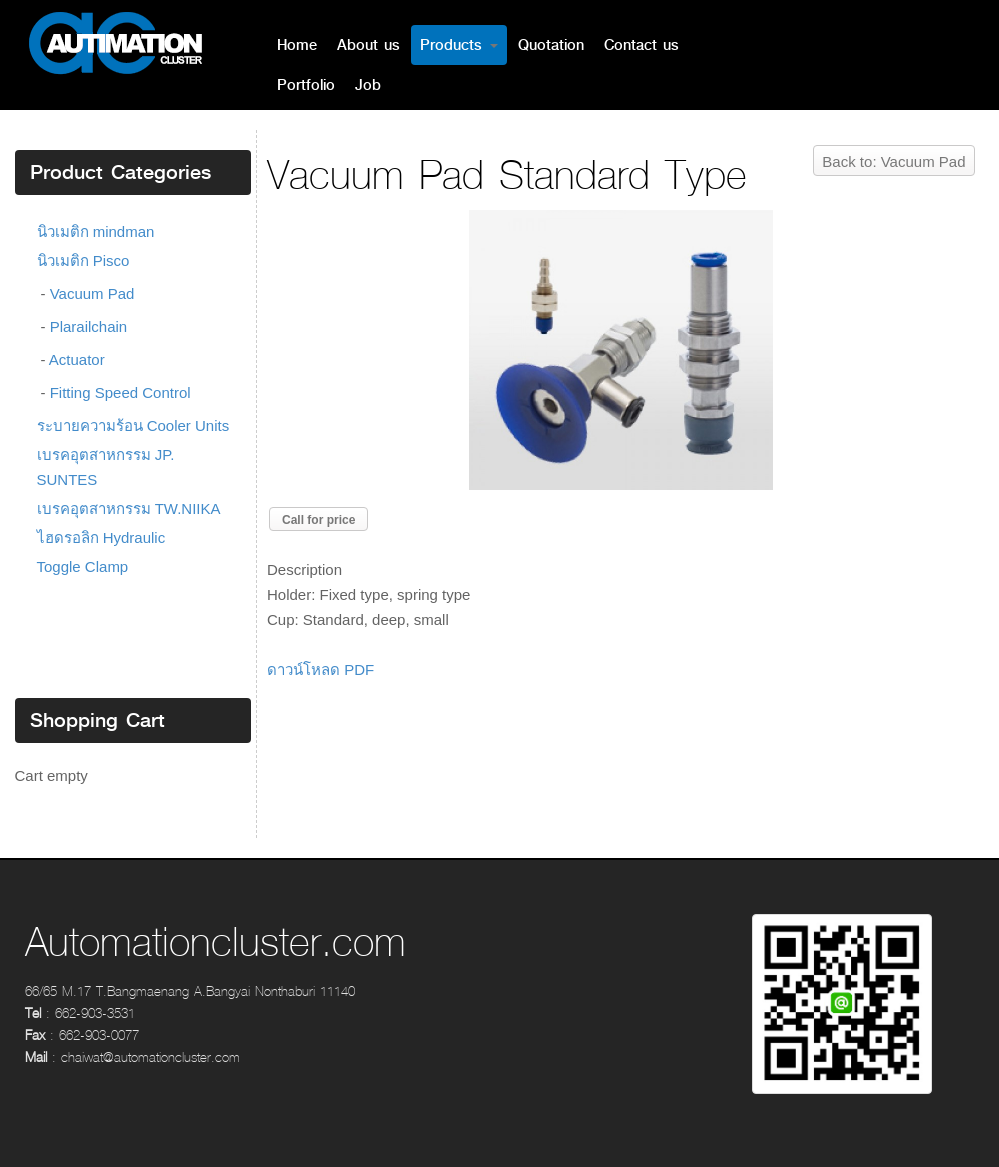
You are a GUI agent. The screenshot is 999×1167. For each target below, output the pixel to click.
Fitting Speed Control (120, 392)
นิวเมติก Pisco (83, 260)
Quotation (551, 45)
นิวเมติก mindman (96, 231)
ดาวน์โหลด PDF (320, 669)
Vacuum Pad (92, 293)
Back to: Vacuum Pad (893, 161)
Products (459, 45)
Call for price (318, 520)
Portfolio (306, 85)
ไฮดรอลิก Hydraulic (101, 537)
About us (368, 45)
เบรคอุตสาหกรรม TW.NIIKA (129, 508)
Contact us (641, 45)
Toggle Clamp (83, 566)
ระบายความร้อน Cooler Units (133, 425)
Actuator (77, 359)
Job (368, 85)
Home (297, 45)
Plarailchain (89, 326)
